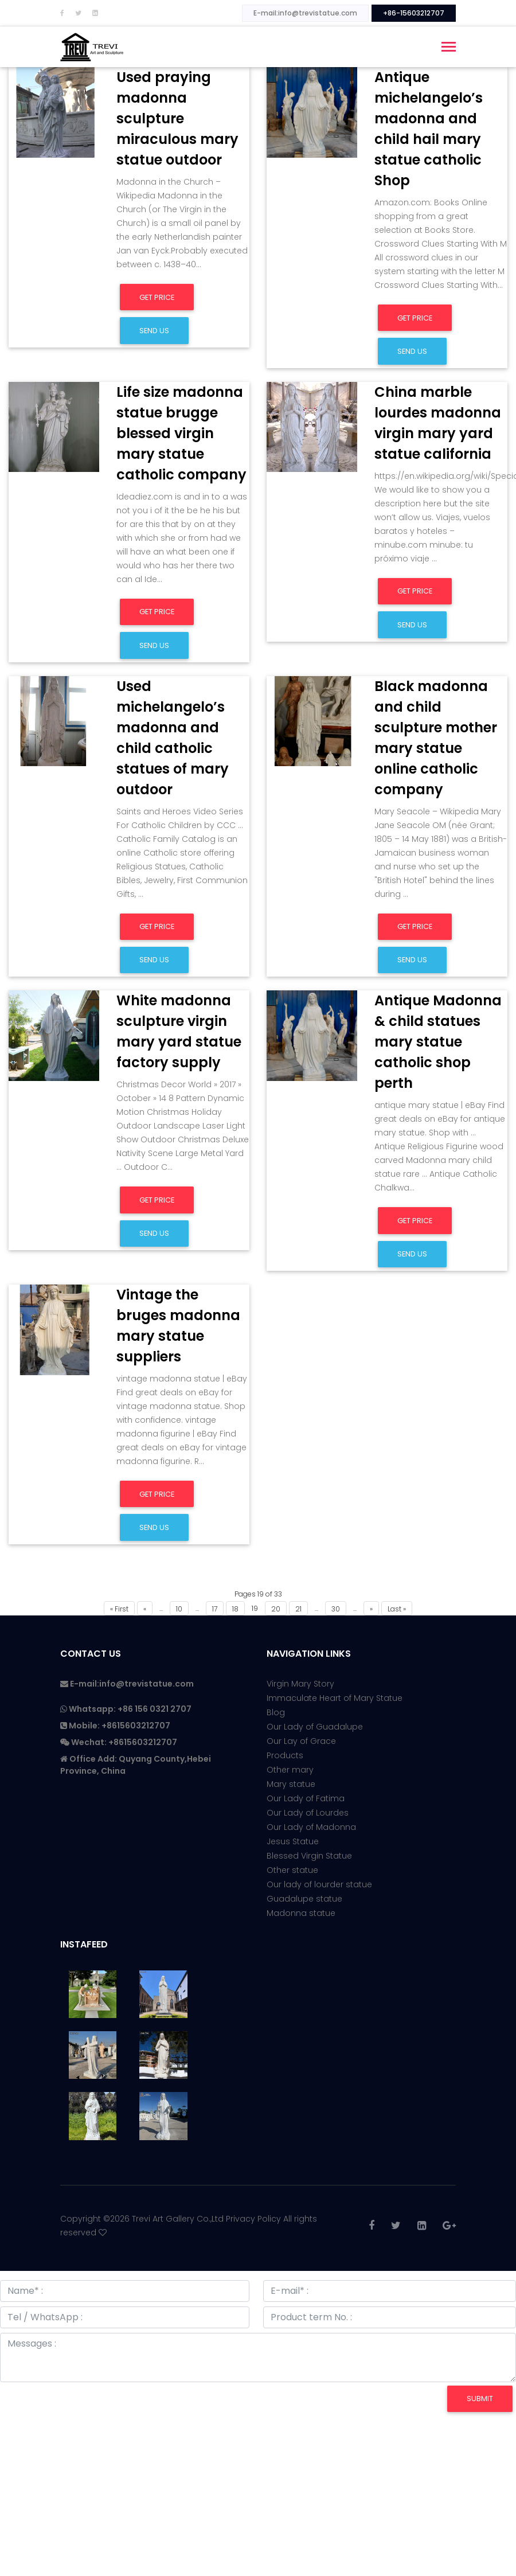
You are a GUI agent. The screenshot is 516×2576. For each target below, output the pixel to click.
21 (298, 1609)
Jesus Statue (293, 1841)
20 (275, 1609)
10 (179, 1609)
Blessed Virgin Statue (309, 1855)
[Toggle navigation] (448, 48)
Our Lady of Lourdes (308, 1812)
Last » (397, 1609)
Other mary (290, 1769)
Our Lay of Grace (301, 1741)
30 (335, 1609)
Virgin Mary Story (300, 1683)
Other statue (292, 1870)
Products (285, 1755)
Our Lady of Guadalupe (315, 1726)
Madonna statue (301, 1913)
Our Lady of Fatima (306, 1798)
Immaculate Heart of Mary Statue (334, 1698)
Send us (154, 330)
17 (214, 1609)
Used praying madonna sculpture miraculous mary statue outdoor (177, 118)
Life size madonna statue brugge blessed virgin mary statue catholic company (181, 433)
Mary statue (291, 1784)
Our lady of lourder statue (319, 1884)
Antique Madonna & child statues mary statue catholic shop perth (438, 1041)
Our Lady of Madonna (311, 1827)
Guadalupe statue (304, 1898)
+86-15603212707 (413, 13)
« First (119, 1609)
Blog (276, 1712)
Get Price (156, 297)
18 (235, 1609)
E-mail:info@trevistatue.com (305, 13)
